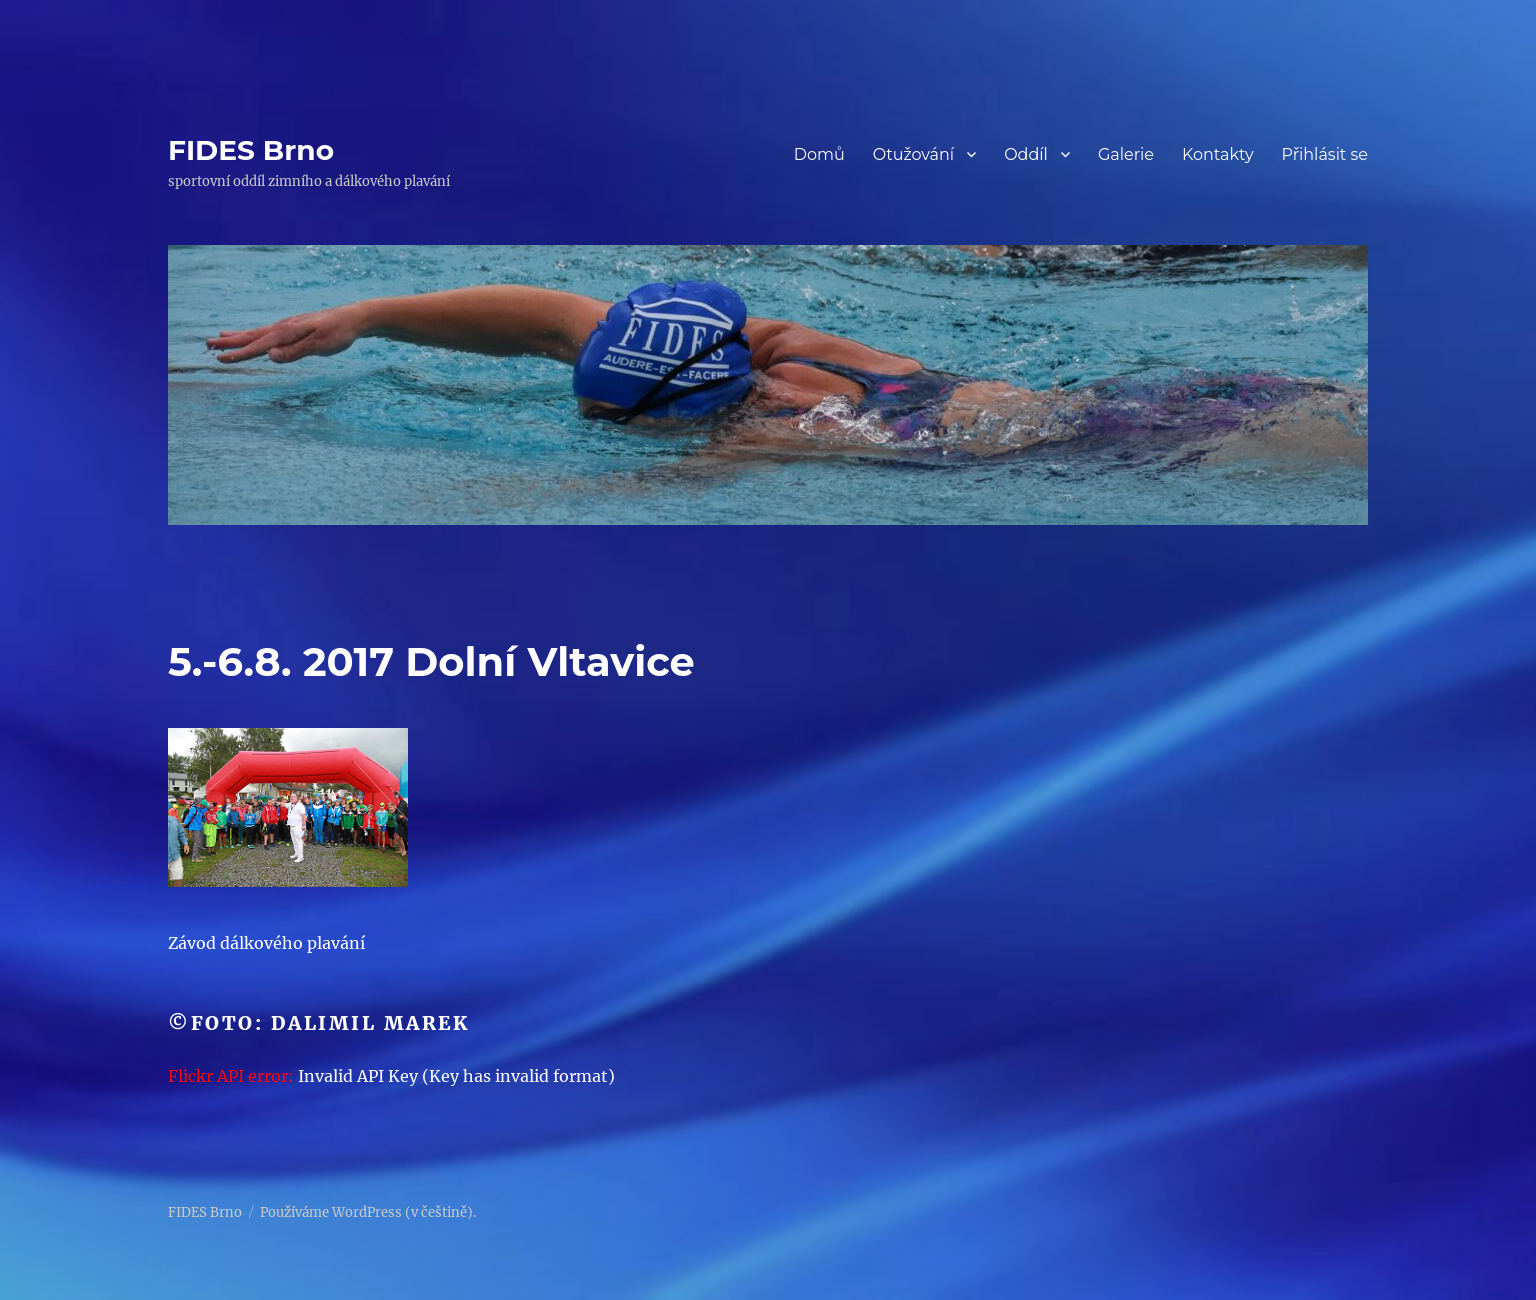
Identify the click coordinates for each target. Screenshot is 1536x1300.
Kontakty (1218, 154)
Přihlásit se (1325, 154)
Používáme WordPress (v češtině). (368, 1212)
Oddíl (1026, 154)
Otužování (914, 154)
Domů (819, 154)
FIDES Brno (251, 150)
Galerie (1126, 154)
